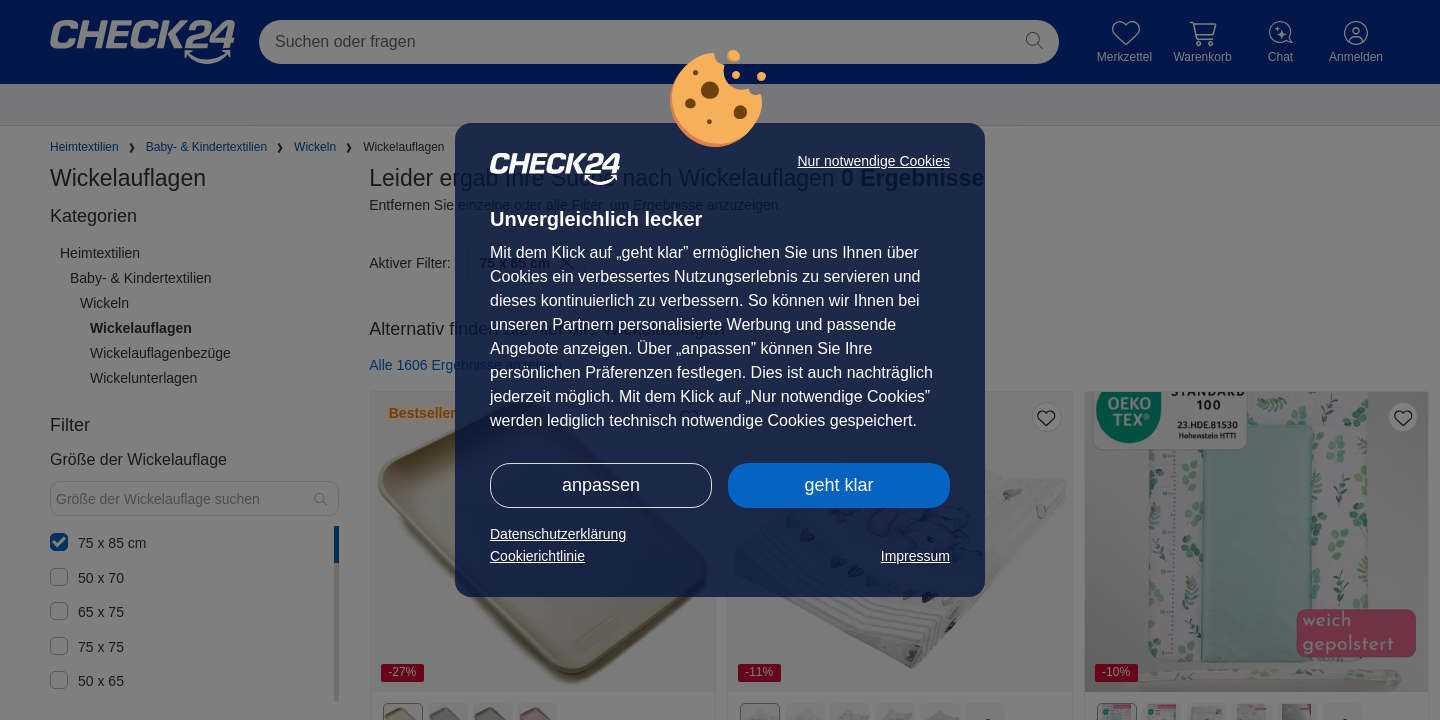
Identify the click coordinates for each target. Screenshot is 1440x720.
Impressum (915, 556)
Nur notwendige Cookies (873, 161)
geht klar (838, 485)
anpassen (601, 485)
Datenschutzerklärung (558, 534)
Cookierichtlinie (537, 556)
